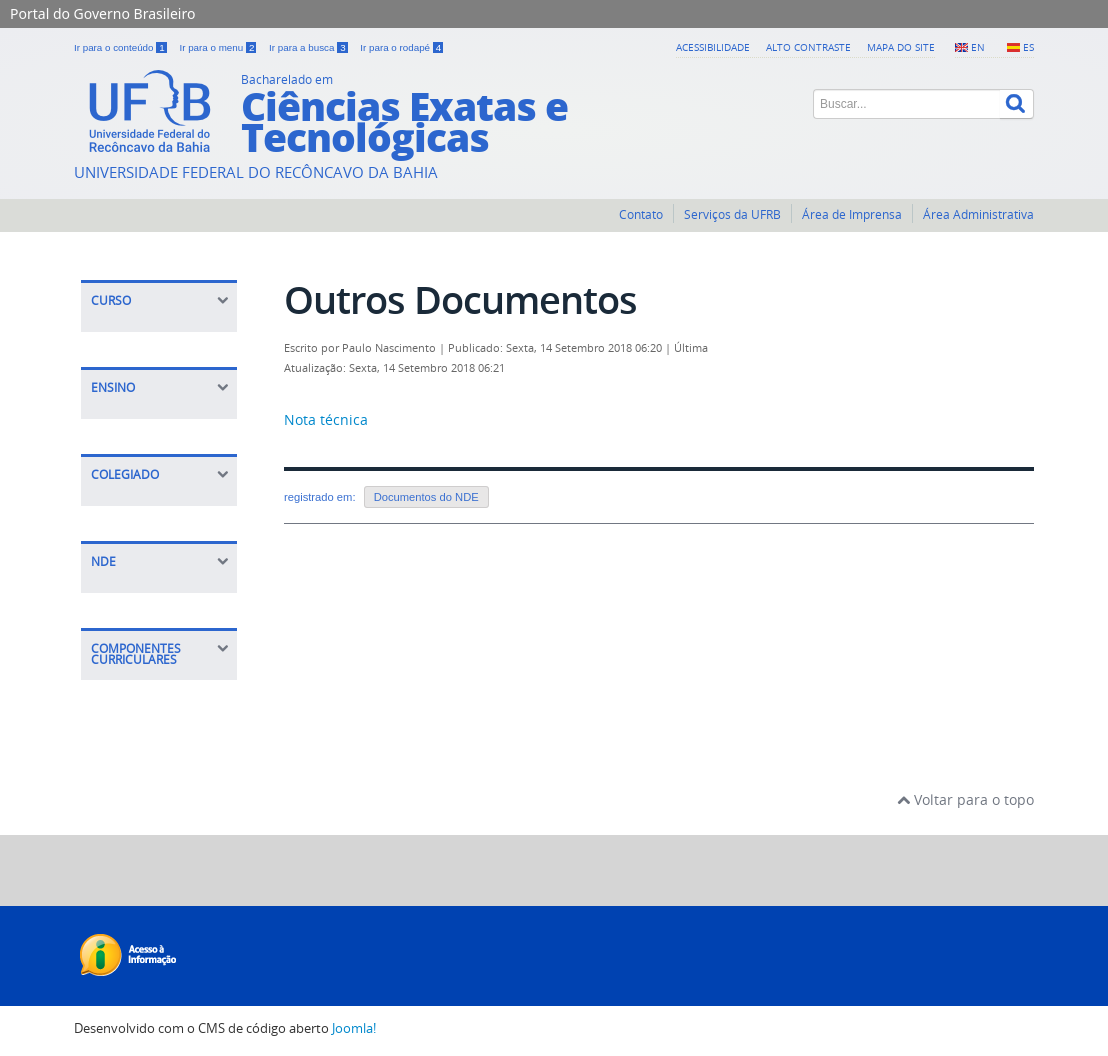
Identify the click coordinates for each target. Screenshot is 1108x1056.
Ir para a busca (309, 47)
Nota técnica (326, 419)
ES (1028, 47)
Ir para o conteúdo (121, 47)
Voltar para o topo (965, 799)
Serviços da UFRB (732, 214)
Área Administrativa (978, 214)
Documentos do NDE (426, 497)
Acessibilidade (713, 47)
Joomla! (354, 1028)
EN (978, 47)
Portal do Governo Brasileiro (102, 13)
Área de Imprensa (852, 214)
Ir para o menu (219, 47)
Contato (641, 214)
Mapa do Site (901, 47)
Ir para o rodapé (401, 47)
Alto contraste (808, 47)
